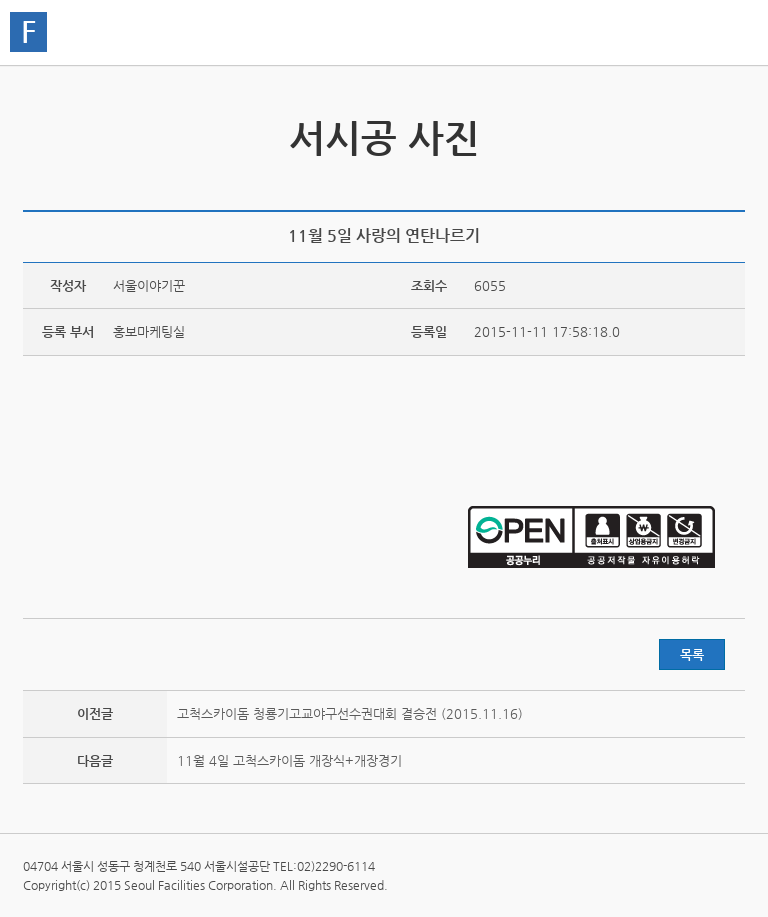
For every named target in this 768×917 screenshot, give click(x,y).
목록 (692, 654)
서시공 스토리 (727, 127)
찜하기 (733, 185)
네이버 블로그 (702, 185)
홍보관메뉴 (725, 34)
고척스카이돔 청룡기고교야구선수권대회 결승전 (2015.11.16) (350, 713)
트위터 (640, 185)
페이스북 (671, 185)
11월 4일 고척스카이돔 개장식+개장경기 (289, 760)
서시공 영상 (41, 127)
